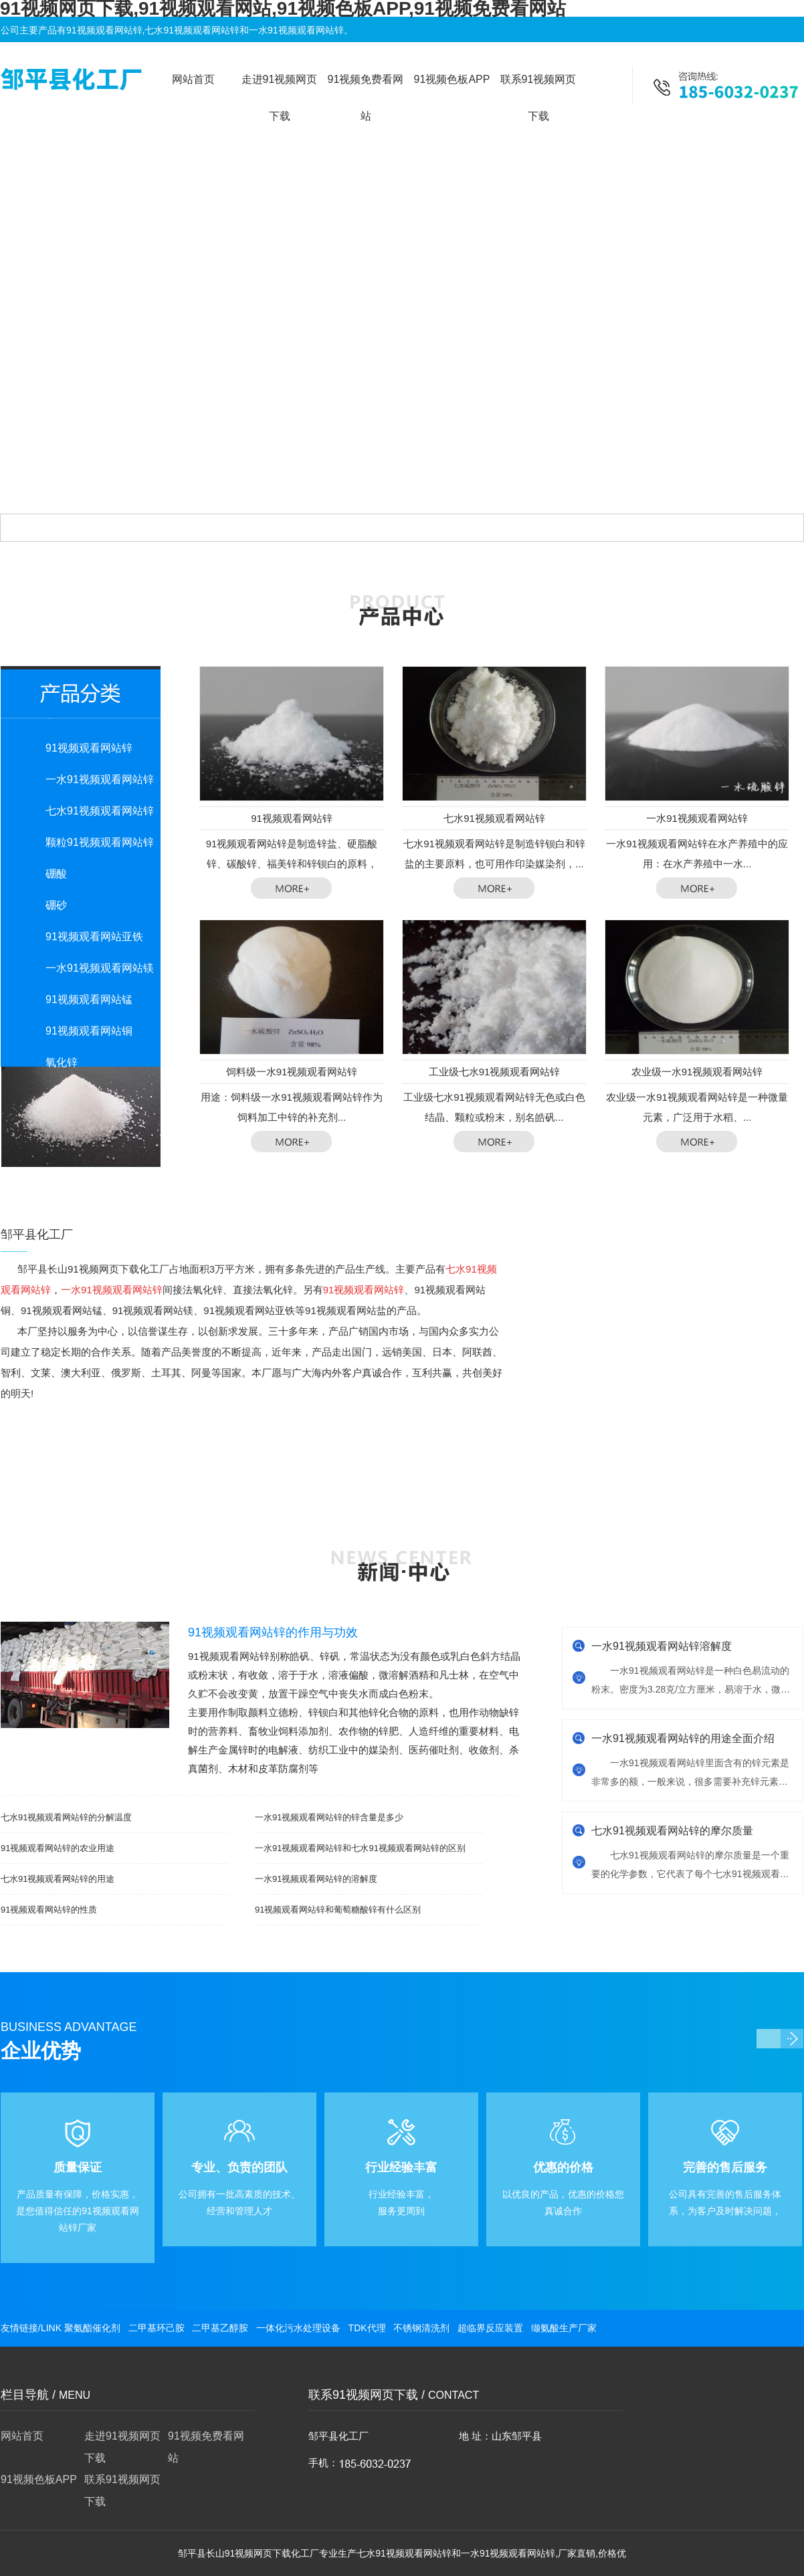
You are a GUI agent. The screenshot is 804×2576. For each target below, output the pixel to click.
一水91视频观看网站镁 (99, 968)
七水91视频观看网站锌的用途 (57, 1879)
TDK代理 (367, 2328)
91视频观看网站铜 (88, 1031)
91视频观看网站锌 (88, 748)
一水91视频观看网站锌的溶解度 (316, 1879)
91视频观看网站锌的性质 (49, 1910)
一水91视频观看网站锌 (99, 779)
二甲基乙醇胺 (220, 2328)
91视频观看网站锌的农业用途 (57, 1848)
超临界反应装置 (490, 2328)
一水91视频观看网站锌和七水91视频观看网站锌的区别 (360, 1848)
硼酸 (56, 873)
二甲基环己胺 (156, 2328)
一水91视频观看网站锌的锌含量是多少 (329, 1817)
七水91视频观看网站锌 (99, 811)
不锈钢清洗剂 (421, 2328)
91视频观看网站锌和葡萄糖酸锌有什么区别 (338, 1910)
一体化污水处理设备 (298, 2328)
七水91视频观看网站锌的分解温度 (66, 1817)
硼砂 (56, 905)
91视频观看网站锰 (88, 999)
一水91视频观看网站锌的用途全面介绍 (683, 1738)
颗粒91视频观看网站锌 (99, 842)
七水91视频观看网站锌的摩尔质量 (672, 1830)
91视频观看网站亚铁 (94, 936)
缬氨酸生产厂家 (564, 2328)
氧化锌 (61, 1062)
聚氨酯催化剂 (92, 2328)
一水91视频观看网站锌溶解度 (661, 1646)
